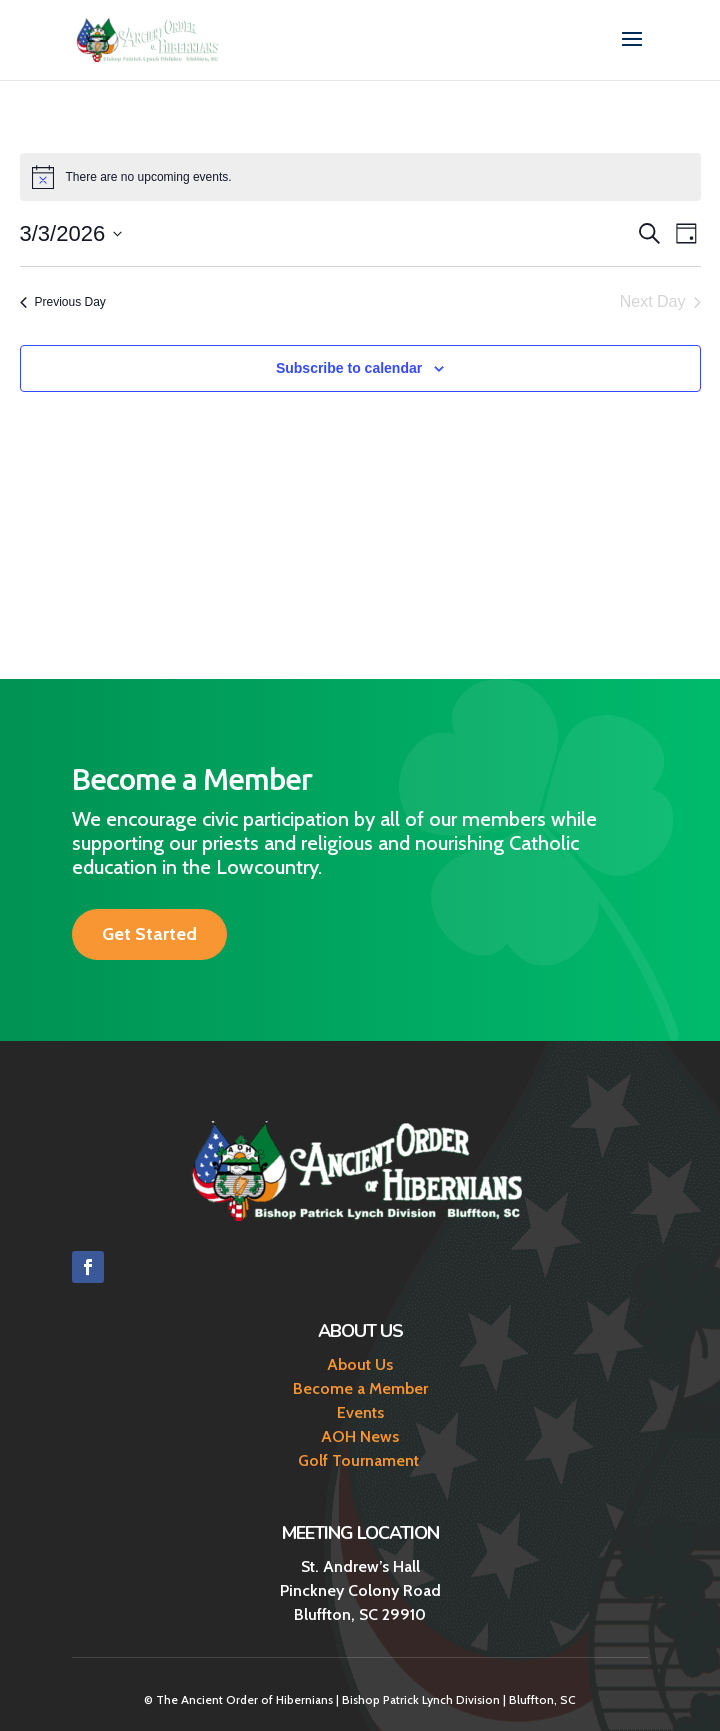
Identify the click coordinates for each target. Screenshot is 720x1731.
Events (360, 1412)
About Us (360, 1364)
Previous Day (63, 302)
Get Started (149, 934)
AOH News (360, 1436)
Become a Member (360, 1388)
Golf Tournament (360, 1460)
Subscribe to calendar (349, 368)
